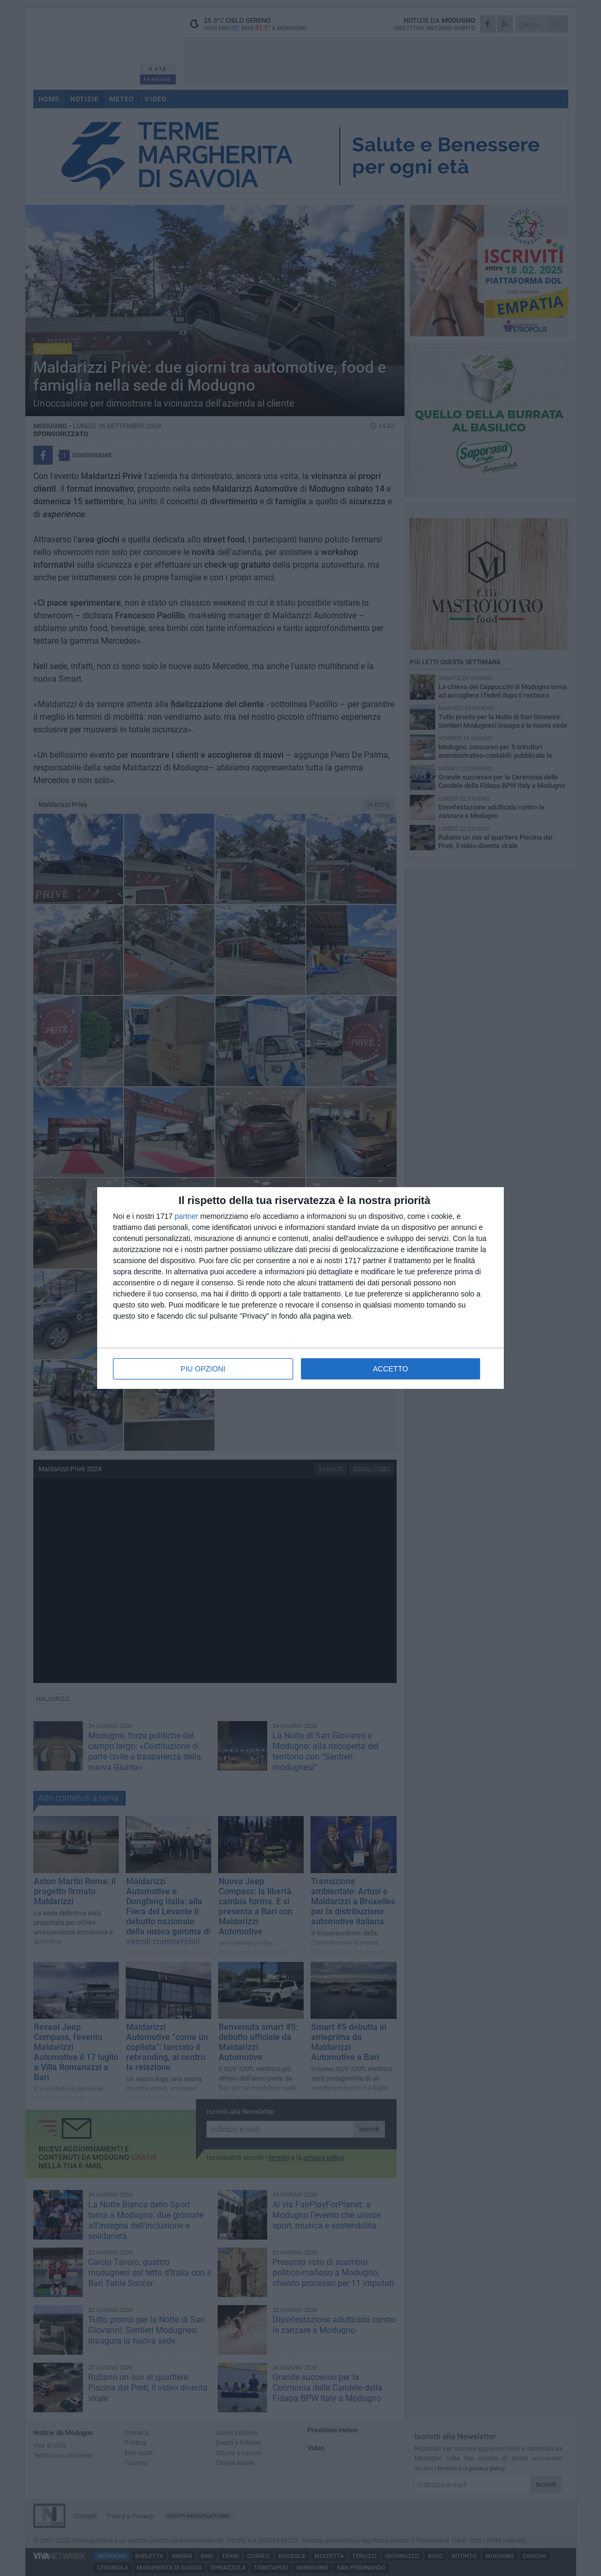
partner (186, 1216)
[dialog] (300, 1288)
